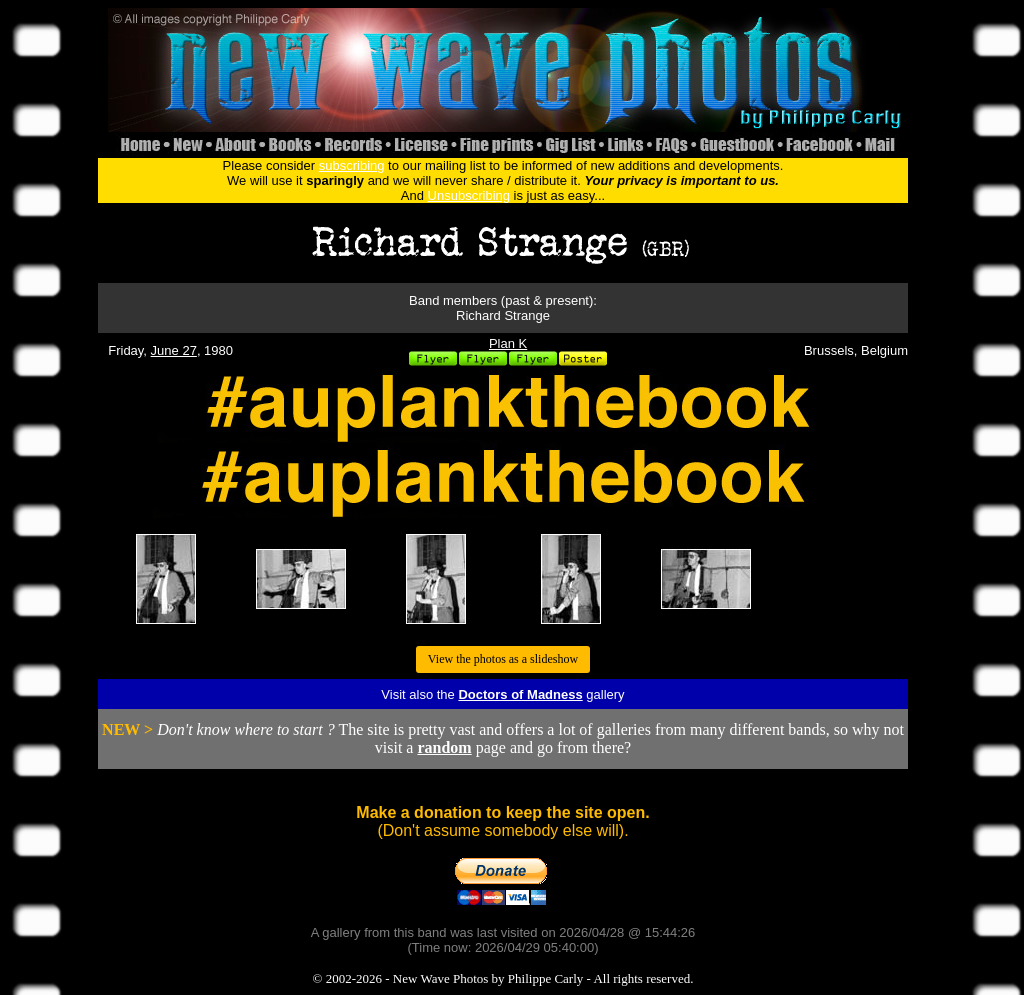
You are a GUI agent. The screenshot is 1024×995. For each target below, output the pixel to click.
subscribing (352, 165)
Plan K (508, 343)
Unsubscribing (469, 195)
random (444, 747)
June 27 (174, 350)
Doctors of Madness (520, 694)
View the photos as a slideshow (503, 659)
